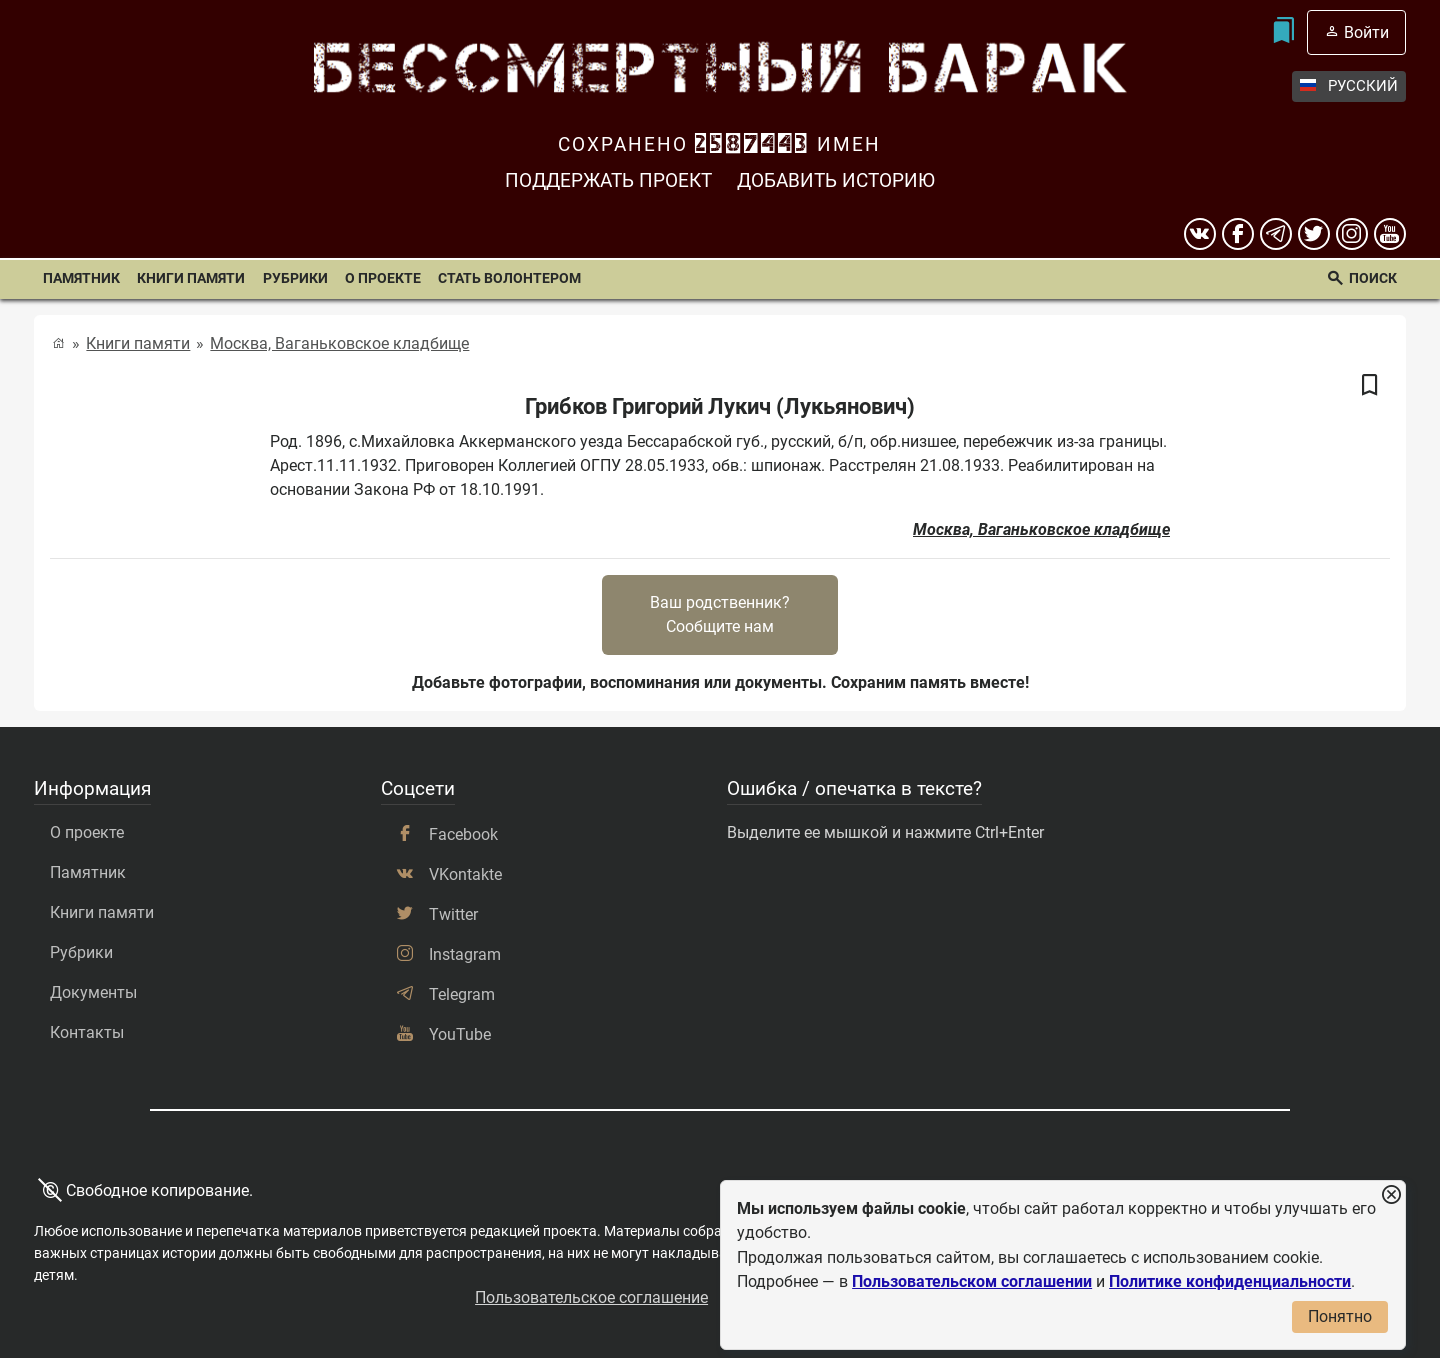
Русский (1349, 86)
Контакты (87, 1032)
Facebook (463, 834)
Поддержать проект (608, 180)
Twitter (453, 914)
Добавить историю (836, 180)
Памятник (81, 278)
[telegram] (1276, 234)
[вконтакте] (1200, 234)
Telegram (462, 994)
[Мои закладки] (1283, 32)
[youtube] (1390, 234)
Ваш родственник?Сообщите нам (720, 614)
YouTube (460, 1034)
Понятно (1340, 1316)
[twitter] (1314, 234)
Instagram (465, 954)
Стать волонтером (509, 278)
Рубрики (295, 278)
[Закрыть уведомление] (1391, 1195)
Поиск (1373, 278)
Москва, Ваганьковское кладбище (339, 343)
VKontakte (465, 874)
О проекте (383, 278)
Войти (1366, 32)
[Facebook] (1238, 234)
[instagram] (1352, 234)
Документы (93, 992)
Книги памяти (191, 278)
